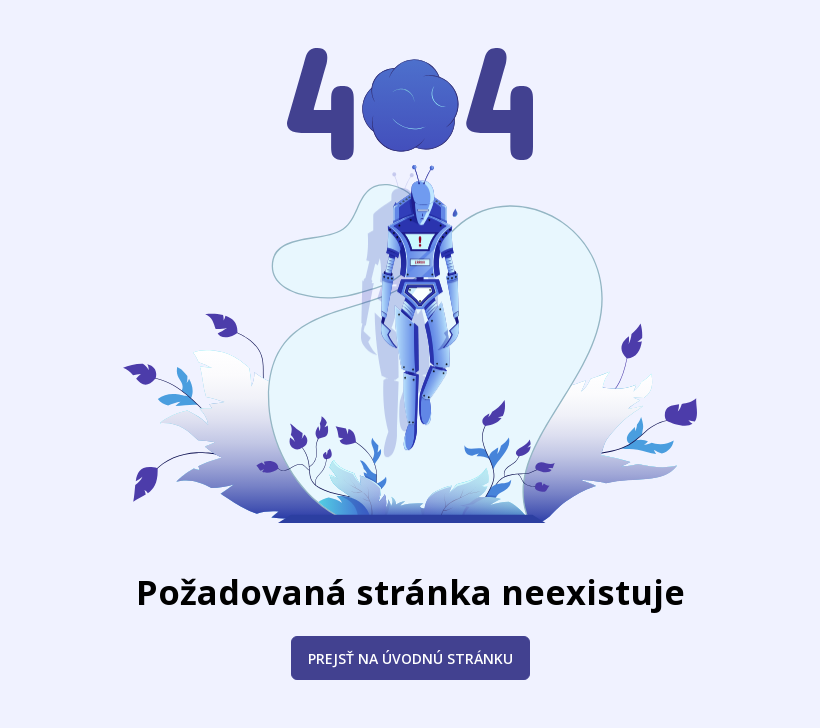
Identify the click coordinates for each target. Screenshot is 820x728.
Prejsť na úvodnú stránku (410, 658)
